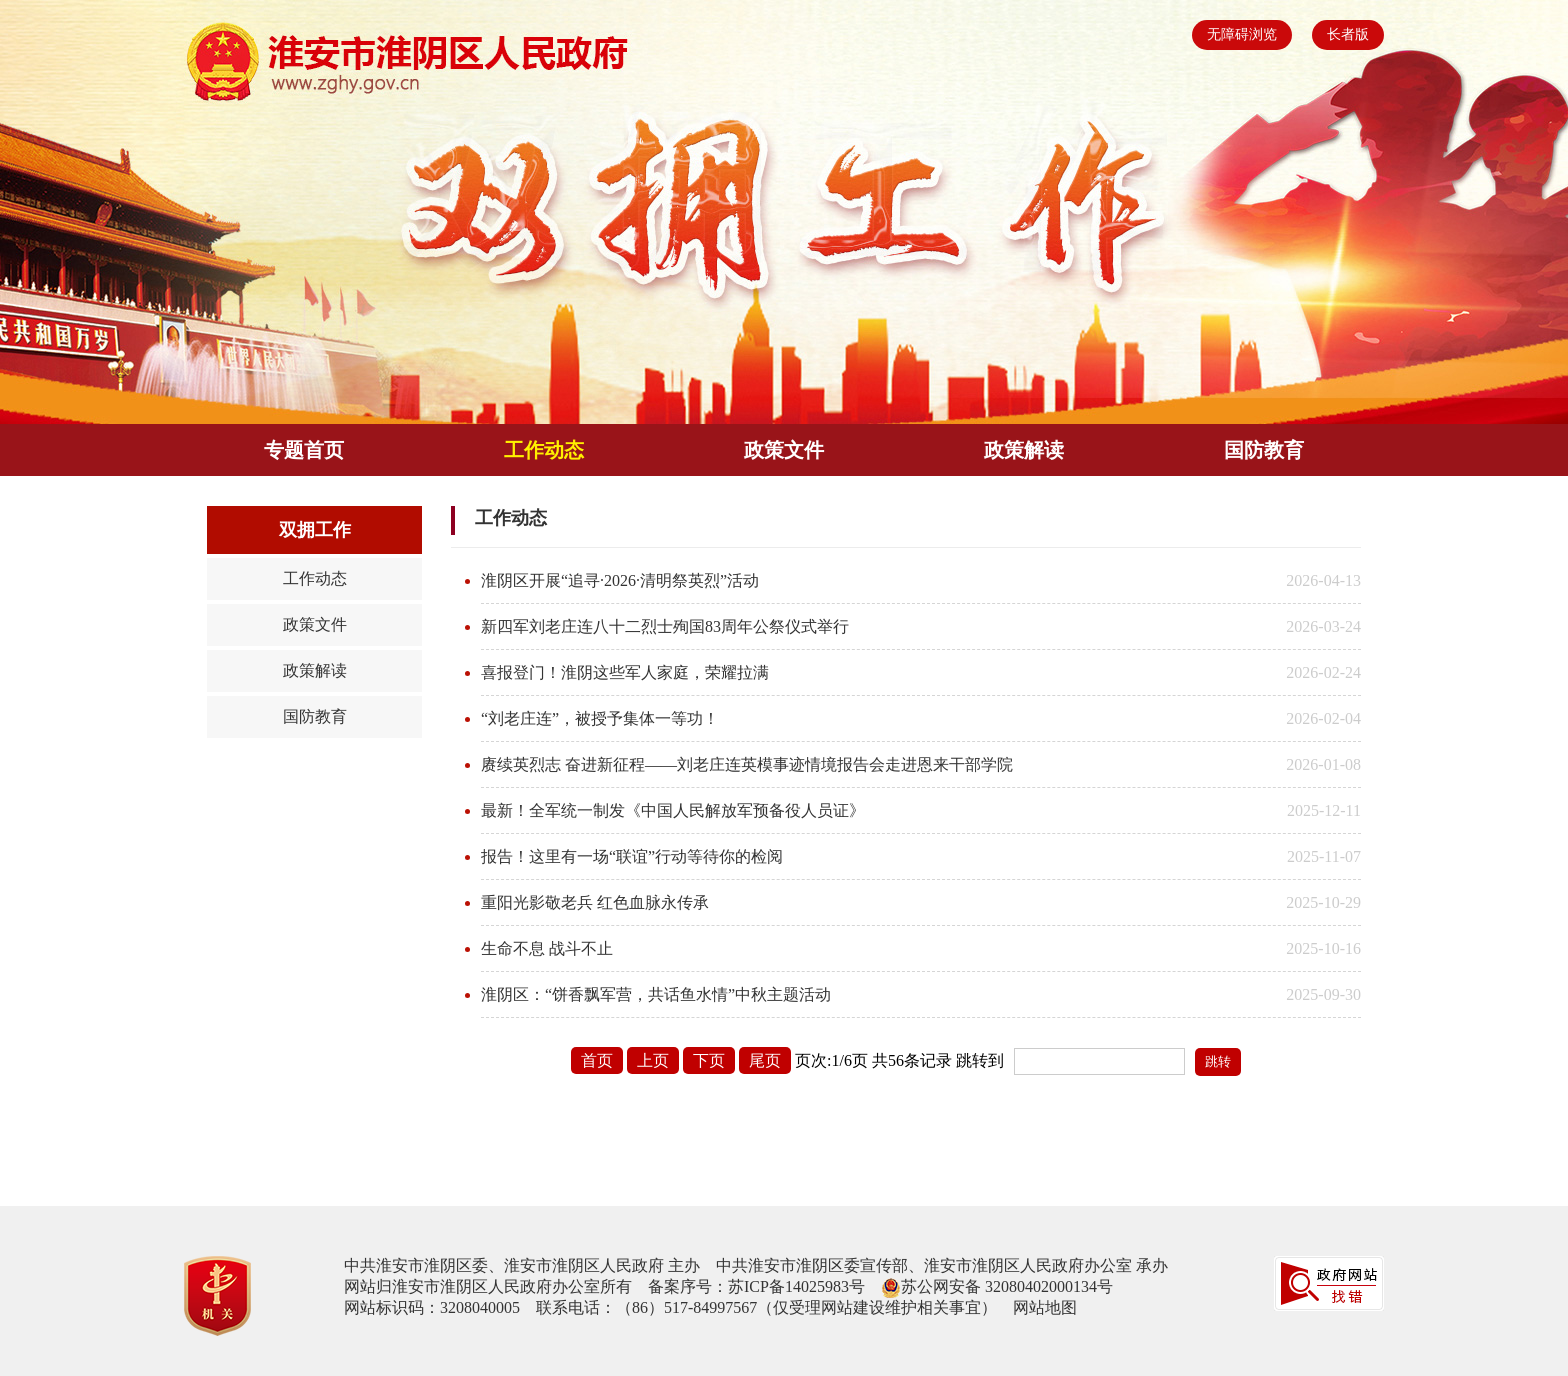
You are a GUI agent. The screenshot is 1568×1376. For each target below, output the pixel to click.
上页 (653, 1060)
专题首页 (304, 450)
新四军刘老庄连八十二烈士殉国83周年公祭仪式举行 (665, 626)
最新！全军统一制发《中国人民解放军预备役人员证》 (673, 810)
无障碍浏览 (1242, 34)
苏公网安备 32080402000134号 (1007, 1286)
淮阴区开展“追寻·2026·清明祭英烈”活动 (620, 580)
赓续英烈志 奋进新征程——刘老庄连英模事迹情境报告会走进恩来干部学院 (747, 764)
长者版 (1348, 34)
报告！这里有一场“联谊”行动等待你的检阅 (632, 856)
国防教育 (1264, 450)
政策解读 (1024, 450)
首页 (597, 1060)
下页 (709, 1060)
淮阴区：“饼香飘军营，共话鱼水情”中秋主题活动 (656, 994)
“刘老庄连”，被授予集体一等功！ (600, 718)
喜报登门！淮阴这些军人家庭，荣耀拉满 (625, 672)
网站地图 (1045, 1307)
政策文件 (784, 450)
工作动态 (544, 450)
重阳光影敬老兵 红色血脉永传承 (595, 902)
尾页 (765, 1060)
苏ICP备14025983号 (796, 1286)
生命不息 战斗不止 (547, 948)
